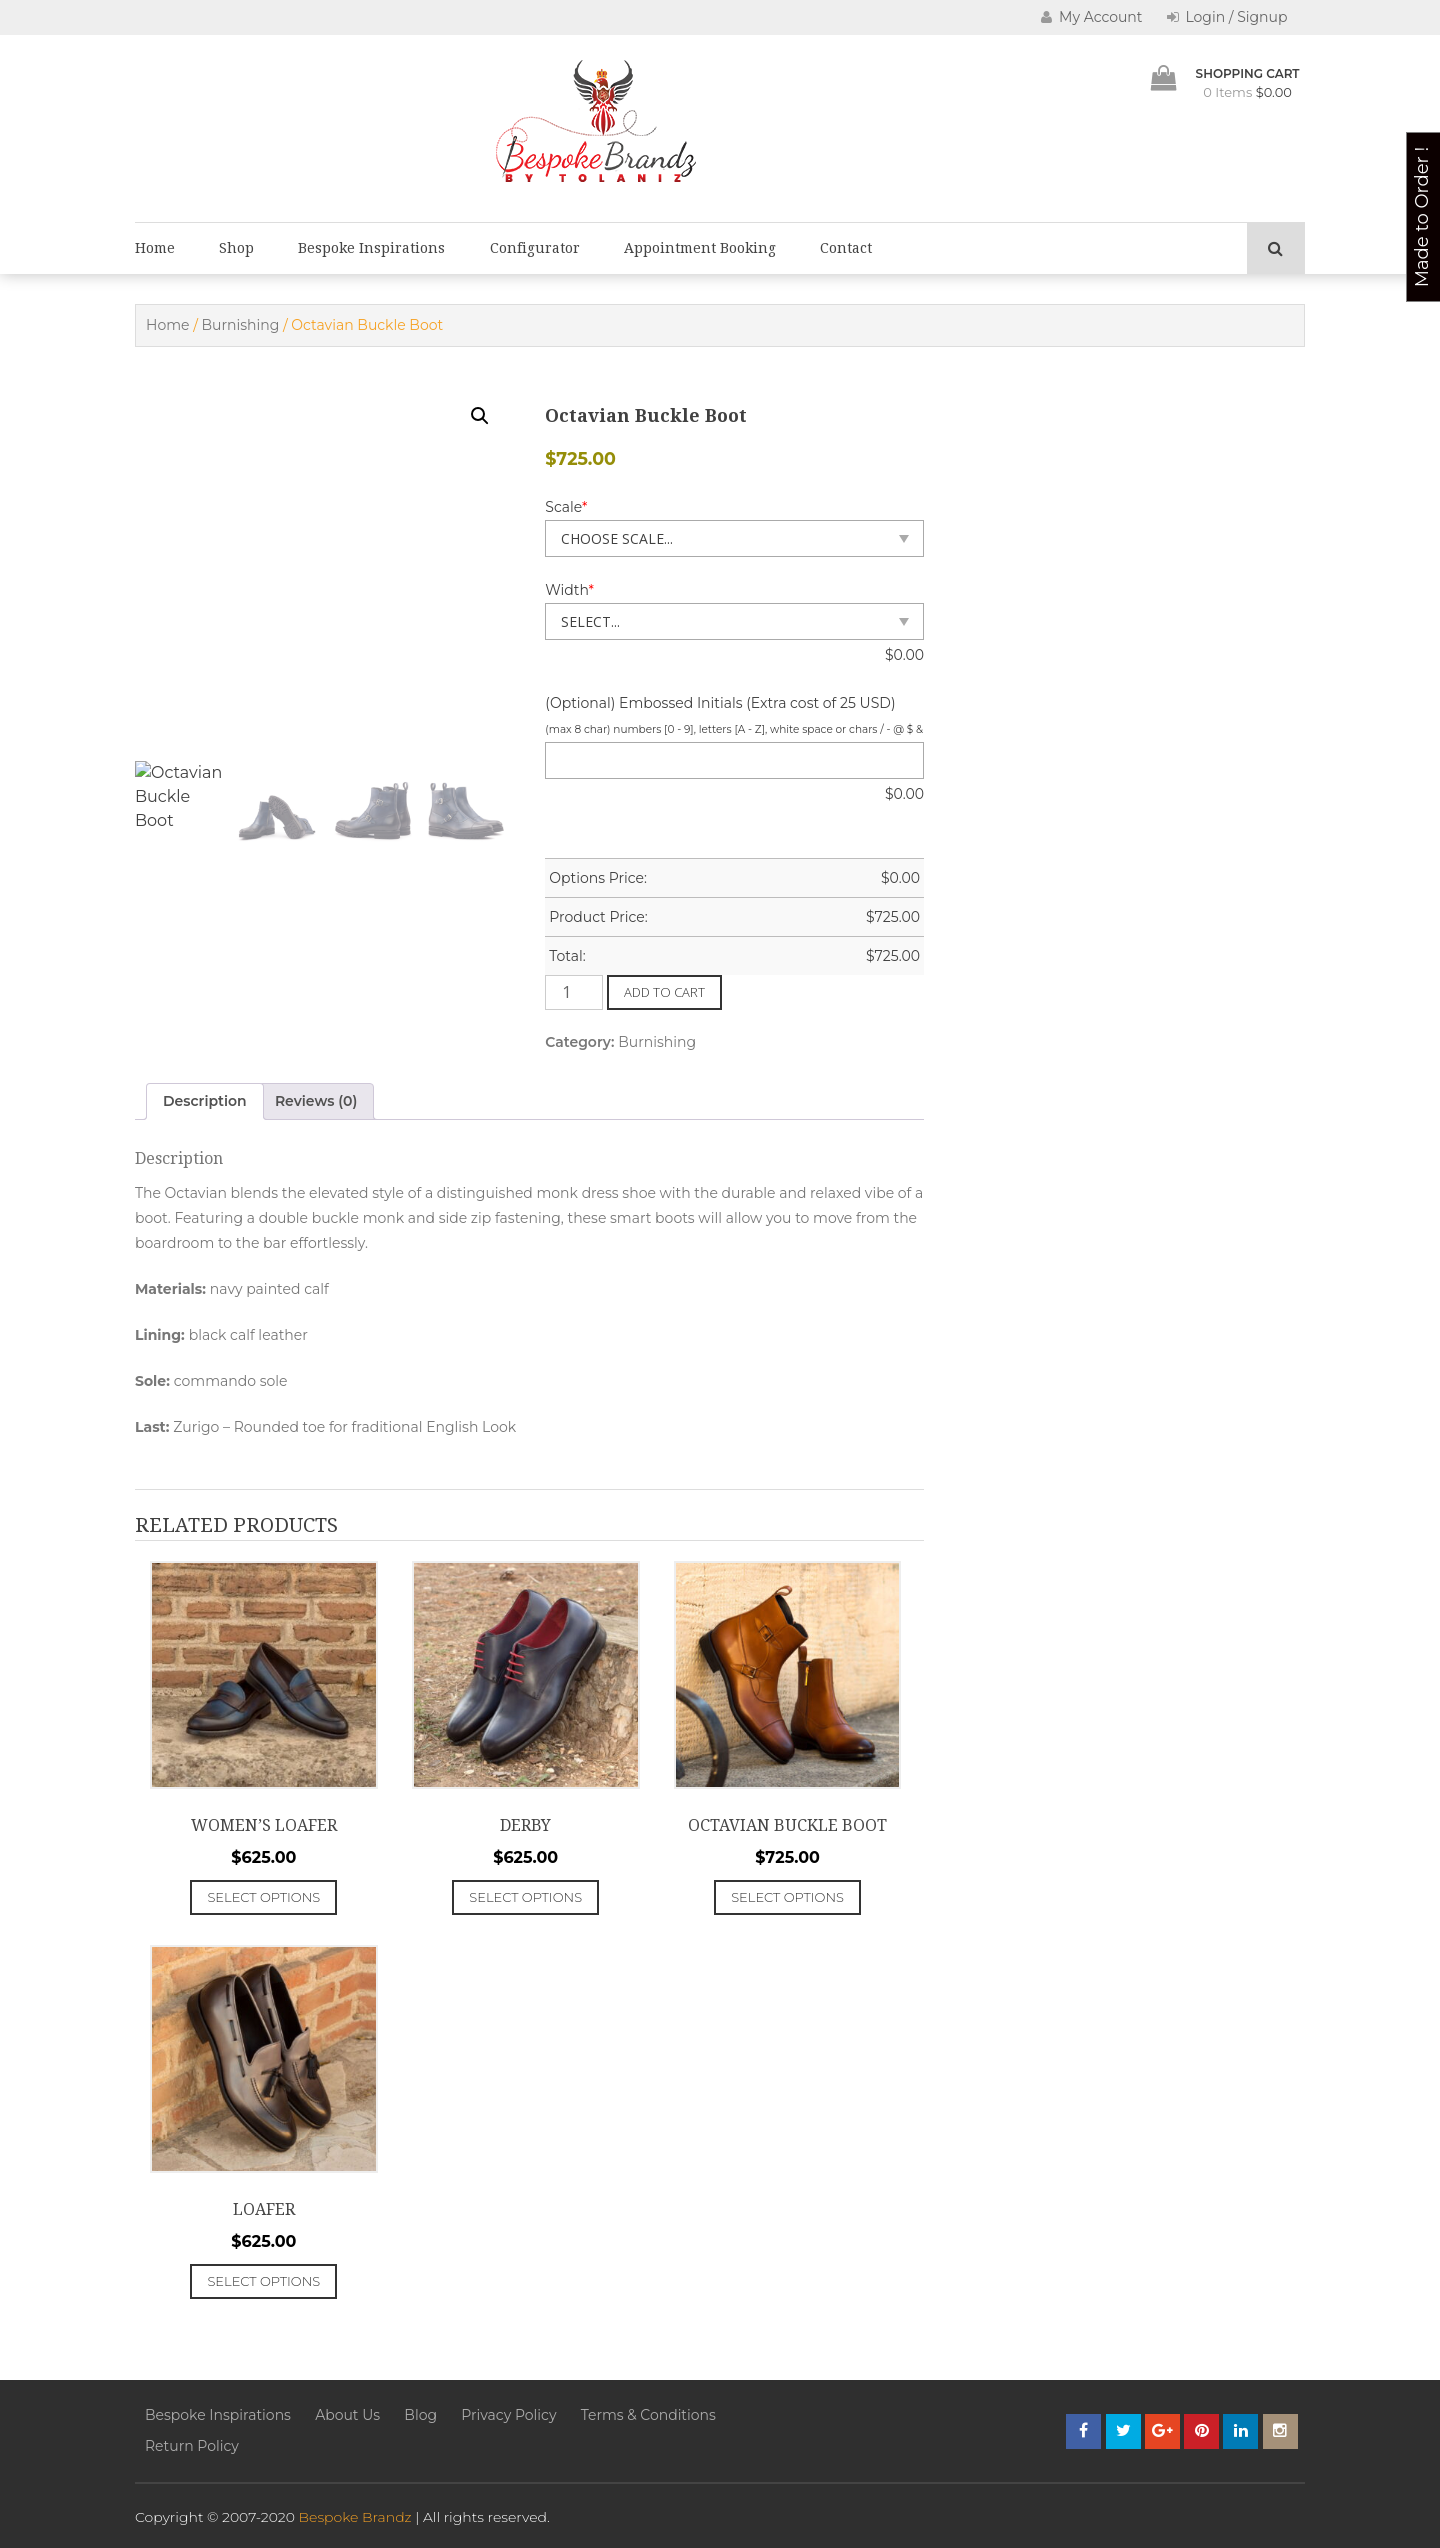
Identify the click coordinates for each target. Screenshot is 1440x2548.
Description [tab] (205, 1101)
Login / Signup (1227, 17)
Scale (566, 507)
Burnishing (241, 325)
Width (569, 590)
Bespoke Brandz (355, 2517)
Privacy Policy (508, 2415)
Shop (236, 248)
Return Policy (192, 2446)
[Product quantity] (574, 992)
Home (155, 248)
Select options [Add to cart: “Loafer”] (263, 2281)
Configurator (535, 248)
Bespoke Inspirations (371, 248)
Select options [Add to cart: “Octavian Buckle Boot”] (787, 1897)
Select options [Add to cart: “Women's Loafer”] (263, 1897)
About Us (347, 2415)
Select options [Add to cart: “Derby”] (525, 1897)
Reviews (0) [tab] (316, 1101)
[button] (480, 416)
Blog (420, 2415)
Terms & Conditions (648, 2415)
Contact (846, 248)
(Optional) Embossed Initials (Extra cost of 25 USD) (720, 703)
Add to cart (664, 992)
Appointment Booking (700, 248)
